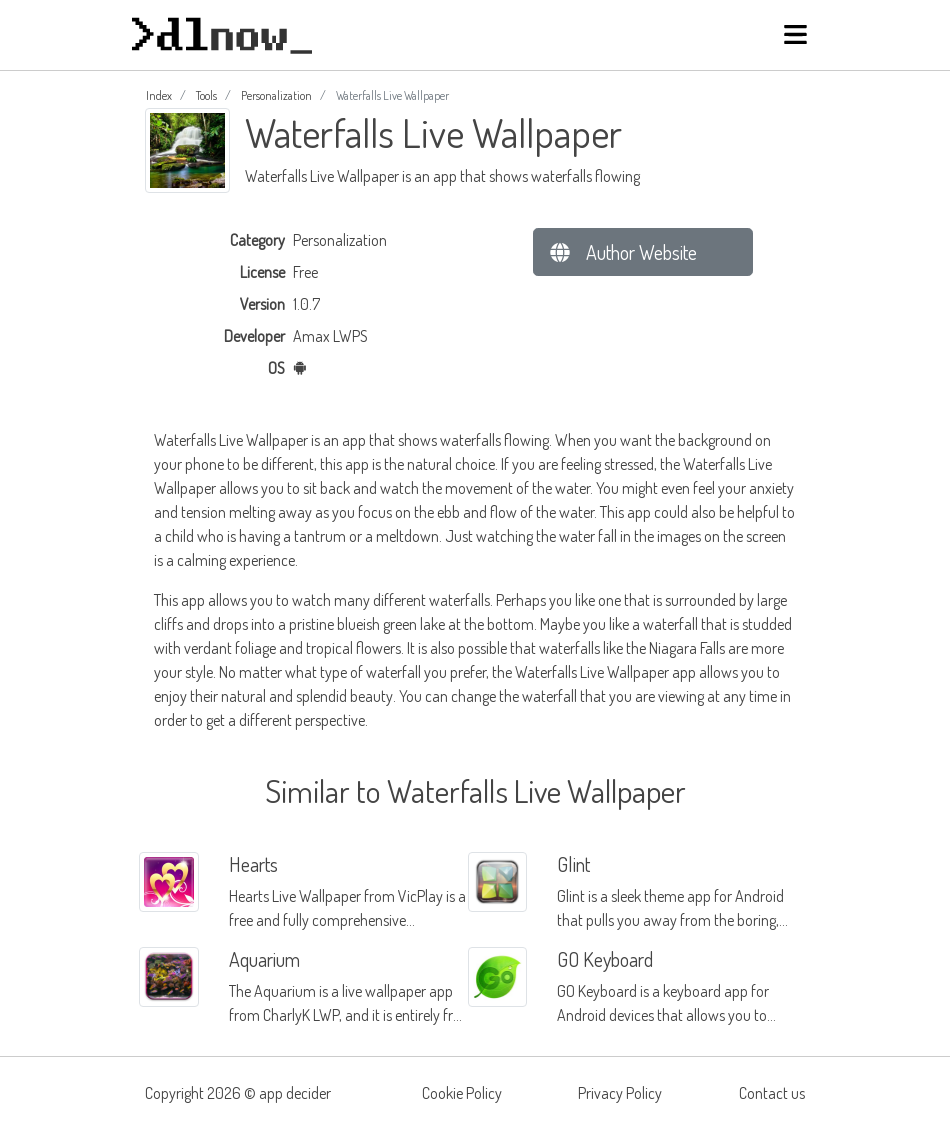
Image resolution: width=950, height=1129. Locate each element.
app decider (295, 1093)
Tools (206, 95)
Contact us (772, 1093)
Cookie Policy (462, 1093)
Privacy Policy (620, 1093)
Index (159, 95)
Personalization (276, 95)
